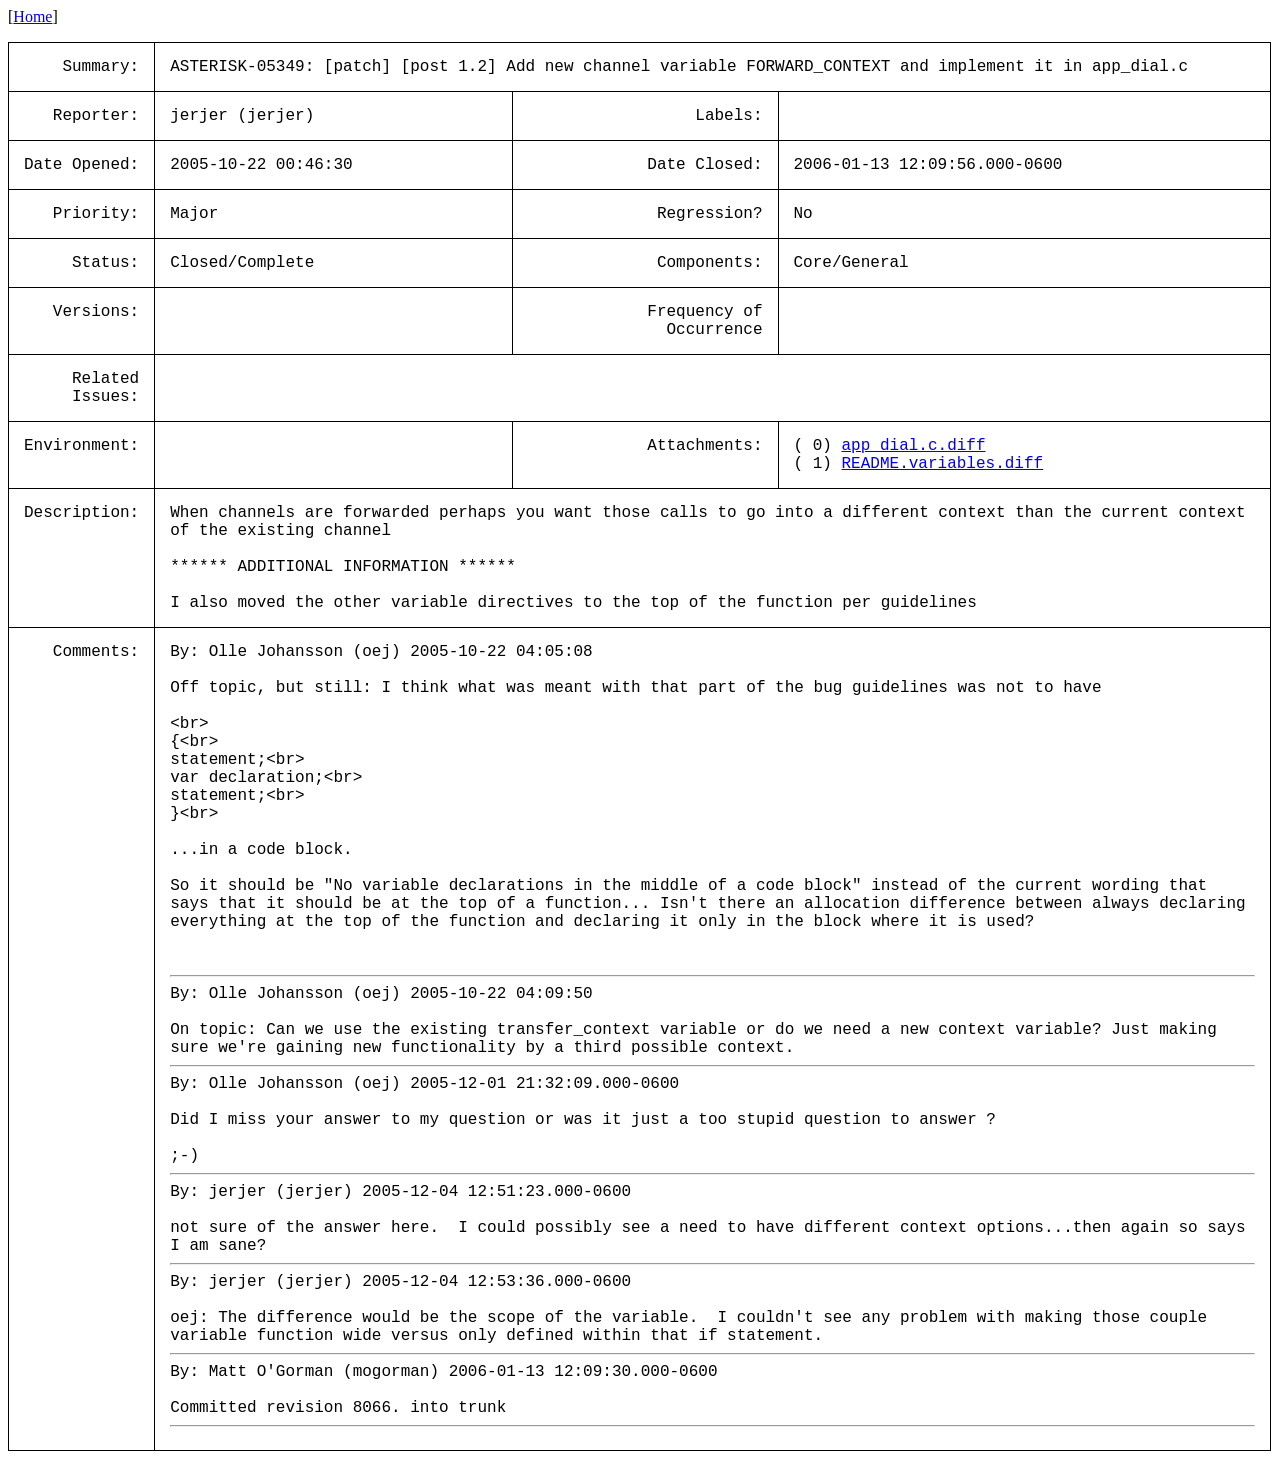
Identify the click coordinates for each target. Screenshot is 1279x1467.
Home (32, 16)
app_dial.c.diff (914, 446)
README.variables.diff (943, 464)
